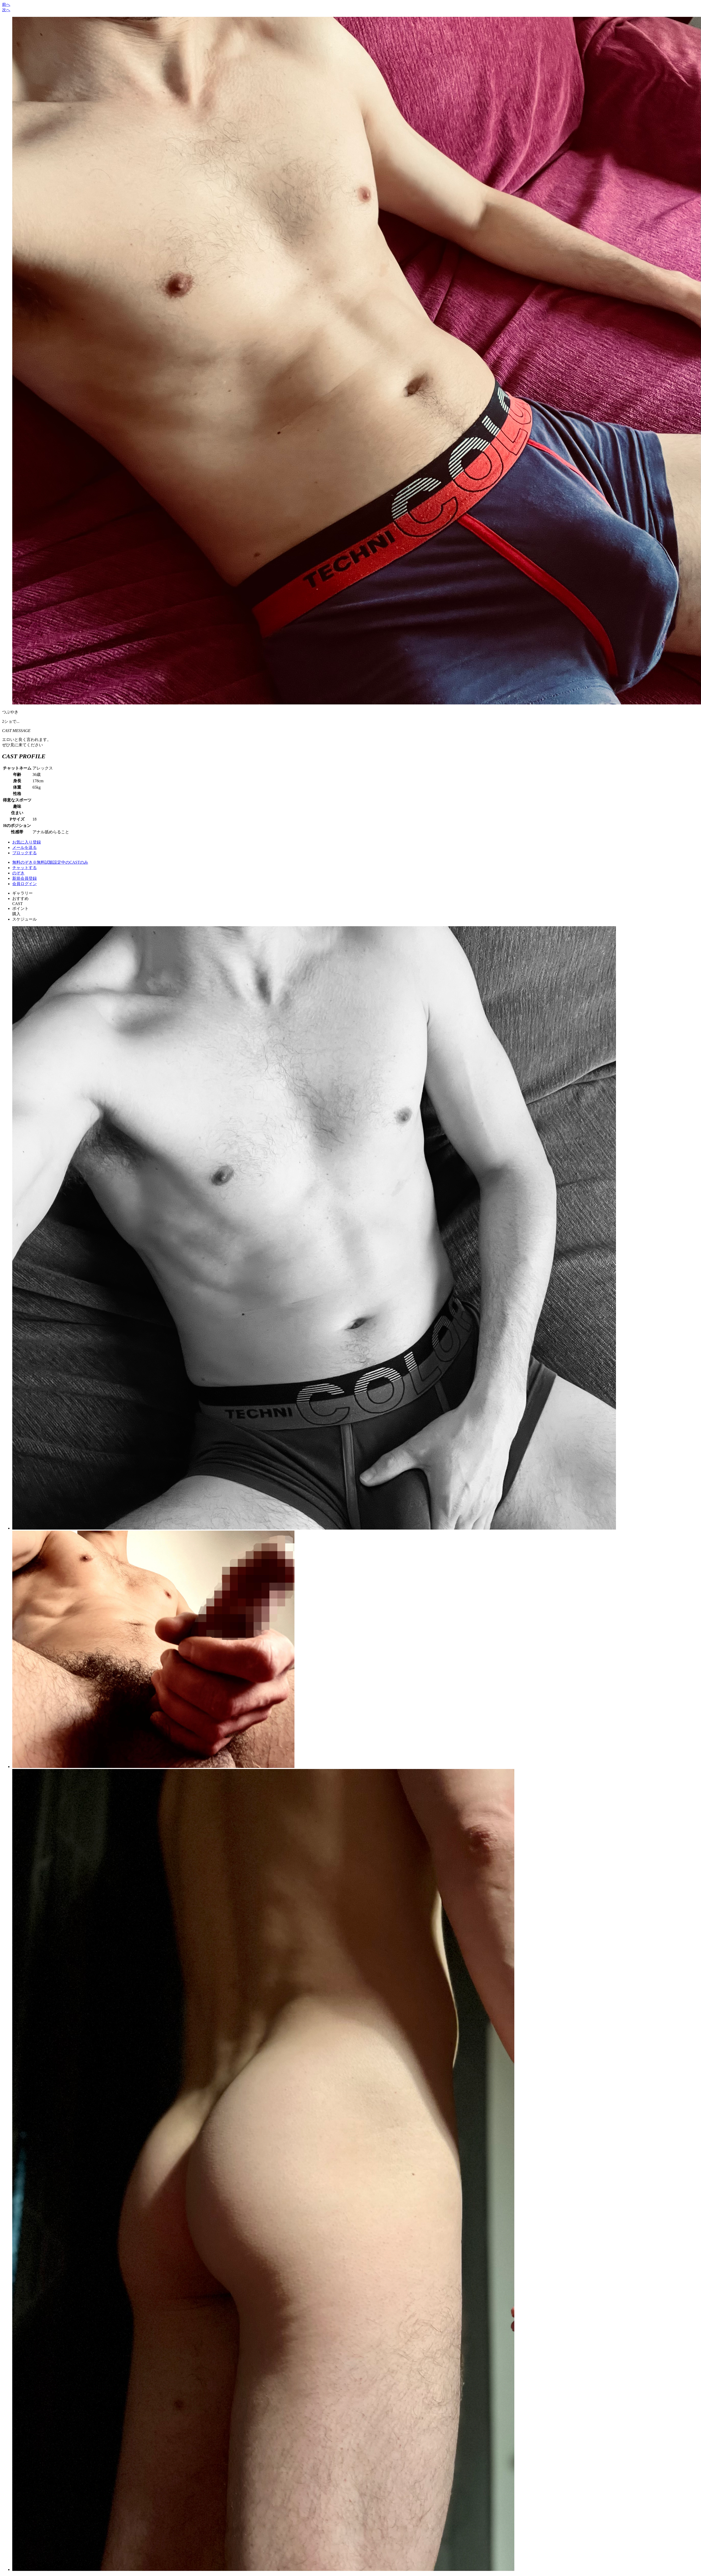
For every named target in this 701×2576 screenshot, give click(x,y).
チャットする (24, 867)
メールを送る (24, 847)
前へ (6, 4)
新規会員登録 (24, 878)
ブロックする (24, 853)
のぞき (18, 873)
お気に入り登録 (26, 842)
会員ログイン (24, 884)
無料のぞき (50, 862)
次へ (6, 10)
